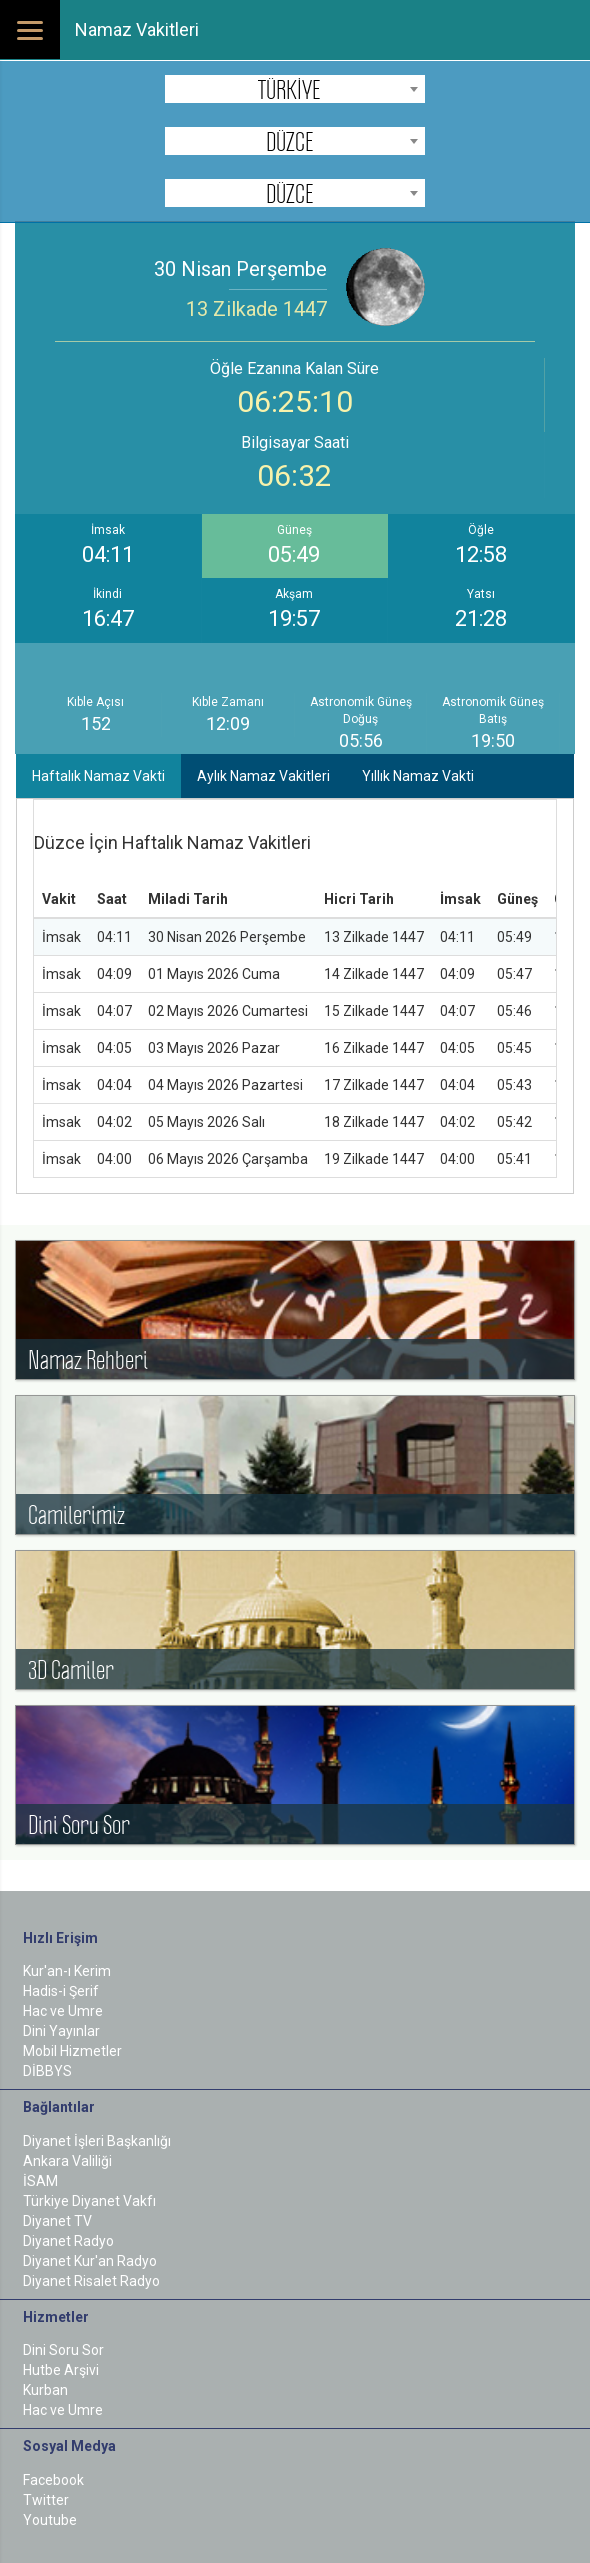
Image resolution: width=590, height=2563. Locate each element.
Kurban (45, 2390)
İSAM (40, 2181)
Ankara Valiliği (67, 2161)
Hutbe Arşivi (61, 2370)
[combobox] (295, 89)
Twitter (46, 2500)
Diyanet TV (57, 2221)
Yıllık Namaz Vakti (418, 776)
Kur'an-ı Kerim (67, 1971)
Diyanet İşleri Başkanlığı (97, 2141)
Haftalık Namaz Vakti (98, 776)
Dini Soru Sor (63, 2350)
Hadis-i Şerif (61, 1991)
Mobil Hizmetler (72, 2051)
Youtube (50, 2520)
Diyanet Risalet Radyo (91, 2281)
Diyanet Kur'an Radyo (90, 2261)
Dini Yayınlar (61, 2031)
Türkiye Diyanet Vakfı (89, 2201)
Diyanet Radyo (68, 2241)
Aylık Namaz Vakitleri (263, 776)
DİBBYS (47, 2071)
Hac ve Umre (63, 2011)
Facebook (53, 2480)
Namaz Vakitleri (137, 29)
